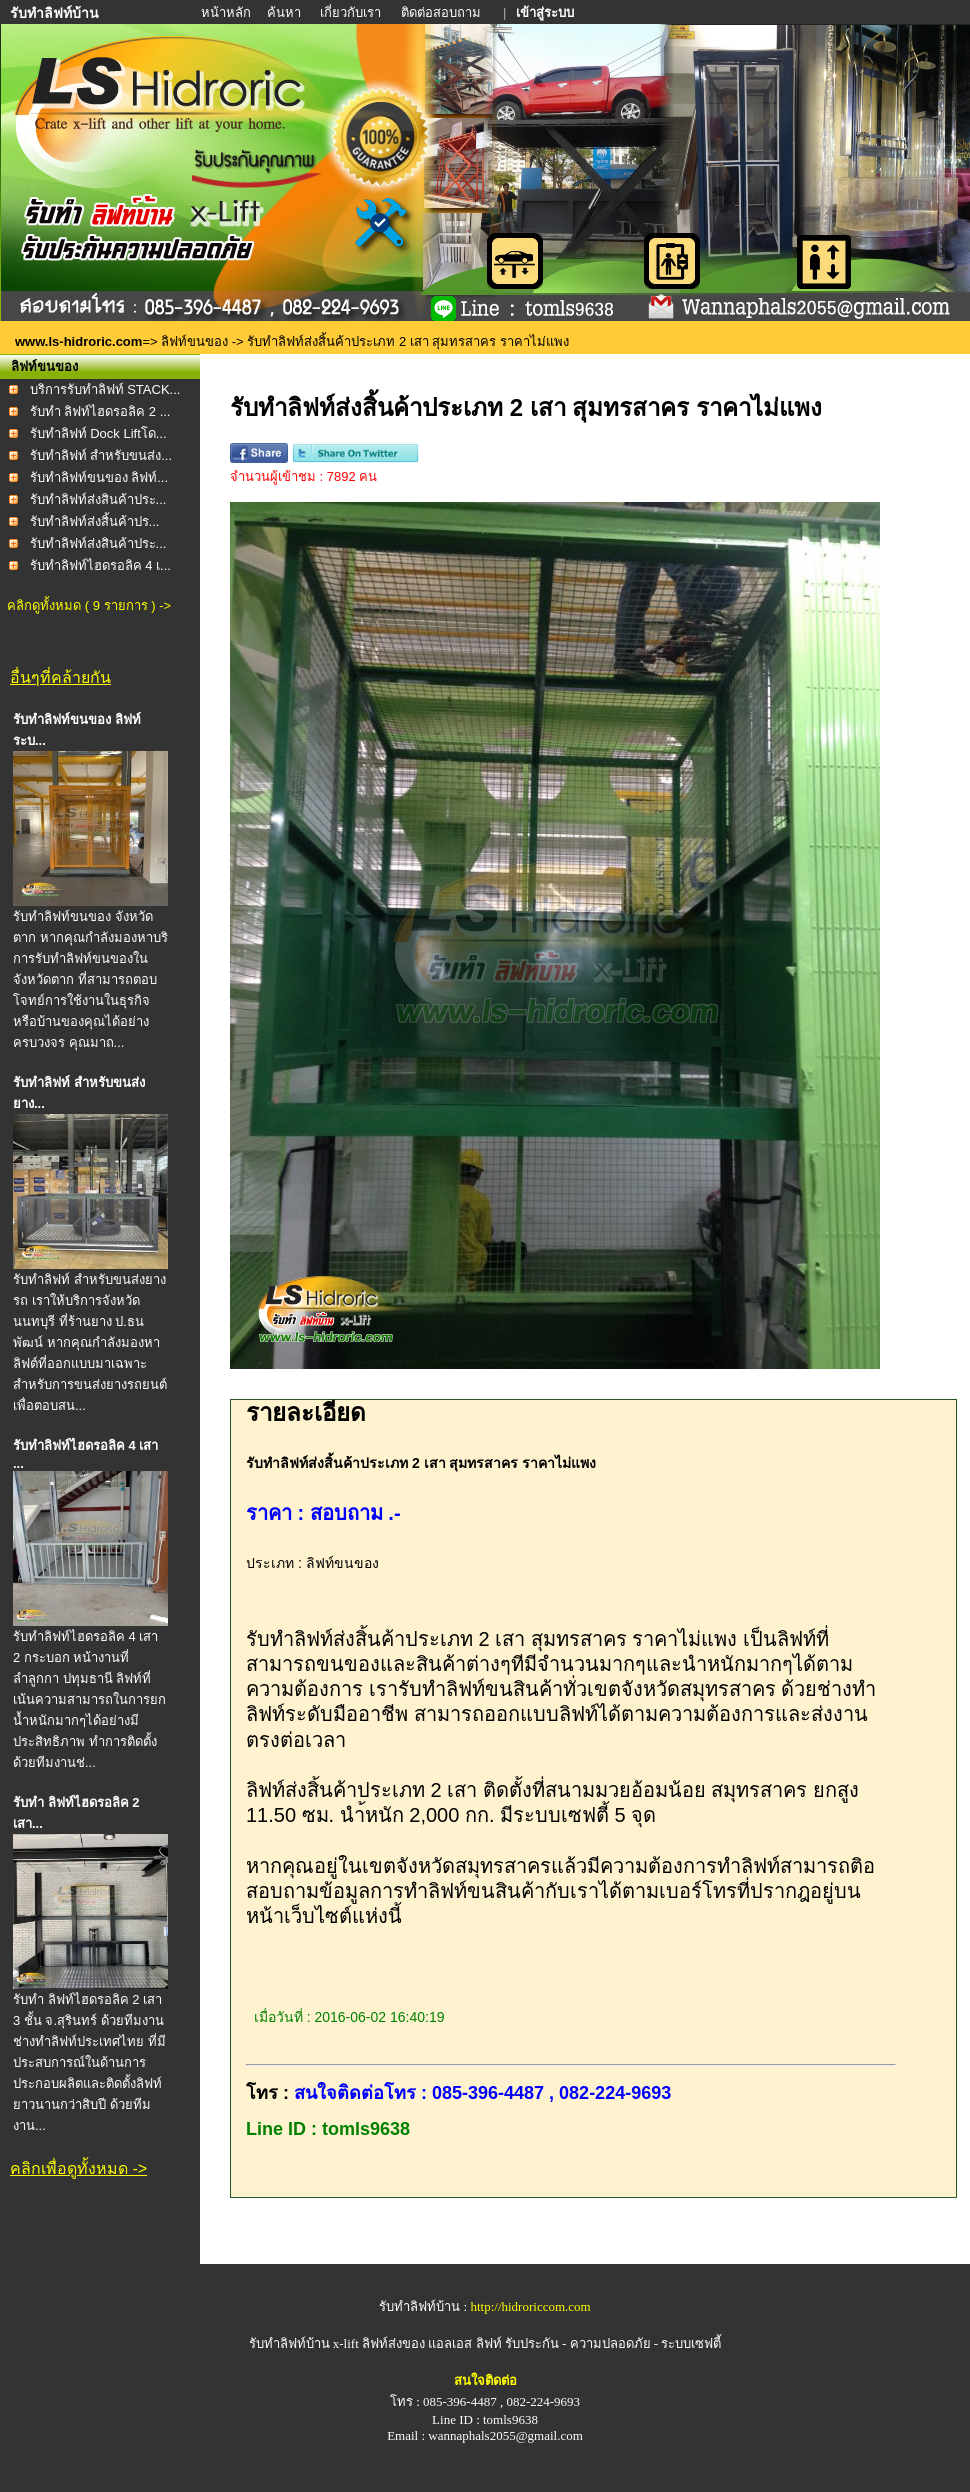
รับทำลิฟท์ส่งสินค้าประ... (98, 499)
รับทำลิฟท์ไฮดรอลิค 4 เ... (100, 565)
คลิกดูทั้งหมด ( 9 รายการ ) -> (89, 605)
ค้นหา (284, 12)
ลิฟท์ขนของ (194, 341)
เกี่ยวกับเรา (352, 12)
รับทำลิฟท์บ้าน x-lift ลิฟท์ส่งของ (339, 2343)
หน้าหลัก (227, 12)
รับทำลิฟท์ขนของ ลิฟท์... (99, 477)
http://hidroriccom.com (530, 2306)
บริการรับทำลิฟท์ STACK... (105, 389)
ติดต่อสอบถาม (442, 12)
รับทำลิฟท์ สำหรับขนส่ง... (101, 455)
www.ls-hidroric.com (78, 341)
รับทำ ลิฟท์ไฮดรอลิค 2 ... (100, 411)
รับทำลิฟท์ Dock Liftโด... (98, 433)
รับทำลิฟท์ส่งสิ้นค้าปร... (95, 521)
